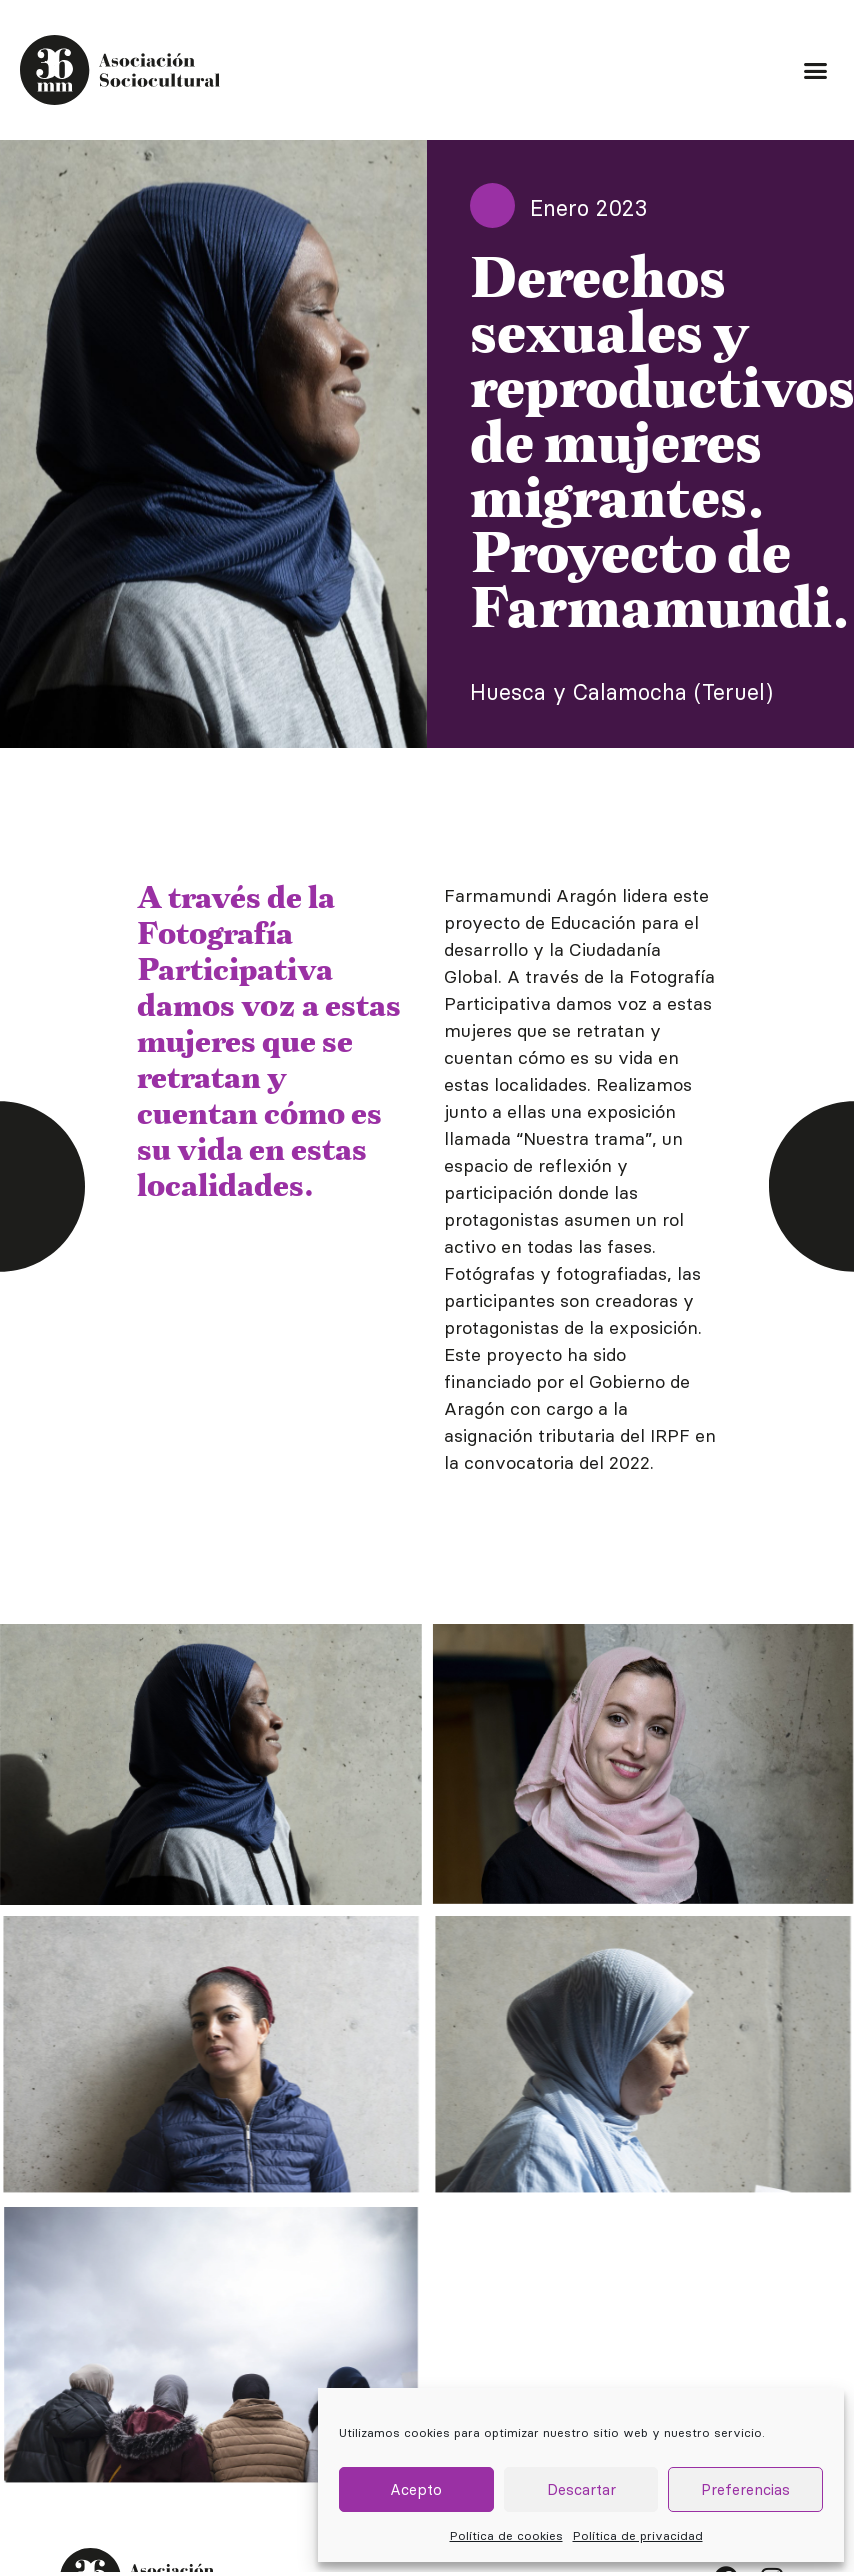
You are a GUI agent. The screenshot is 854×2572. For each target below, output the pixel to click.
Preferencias (745, 2489)
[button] (815, 70)
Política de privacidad (638, 2535)
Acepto (416, 2489)
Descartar (581, 2489)
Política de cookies (506, 2535)
